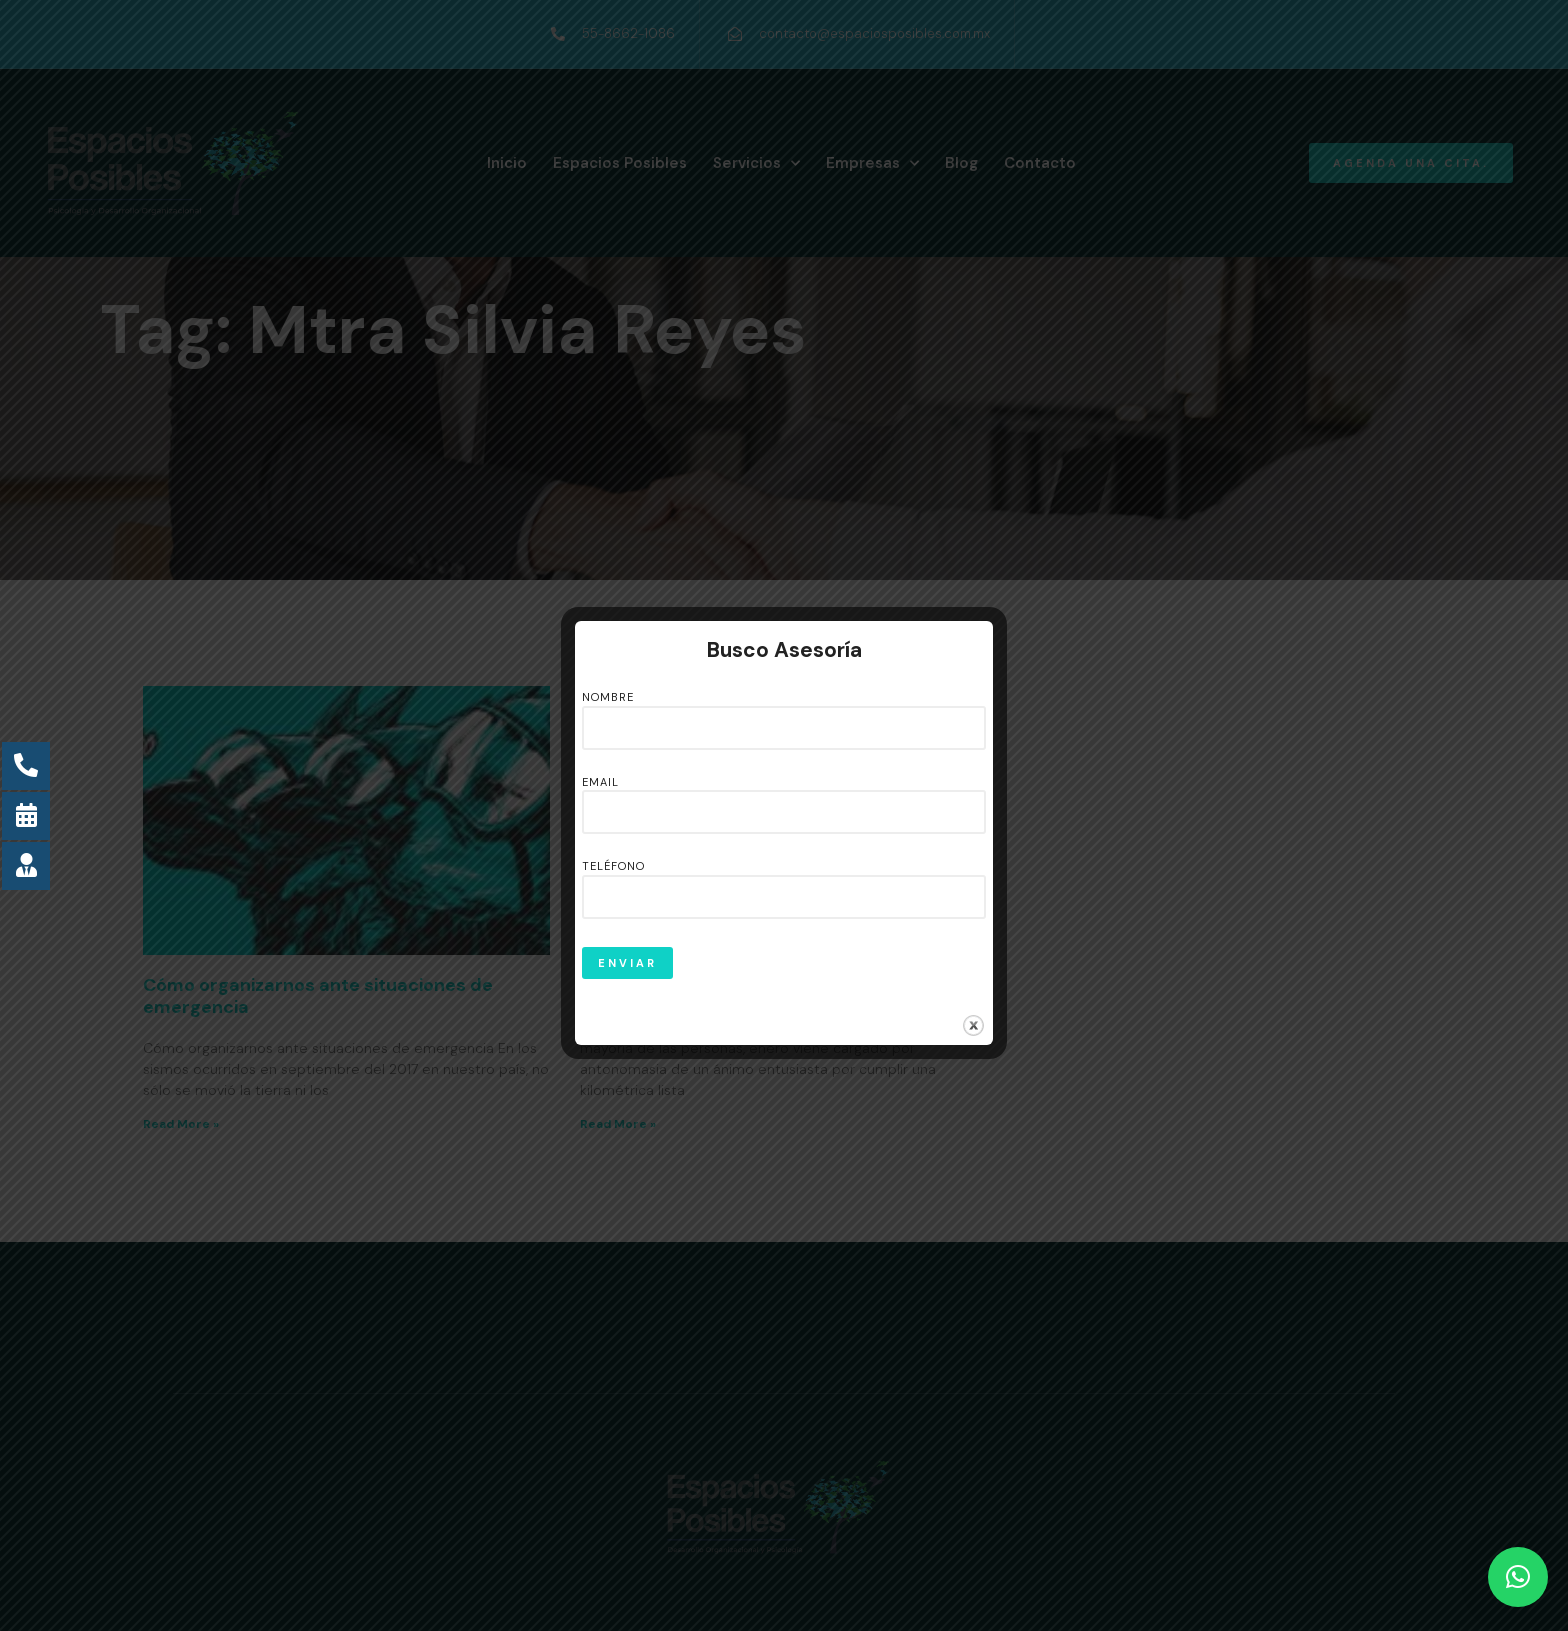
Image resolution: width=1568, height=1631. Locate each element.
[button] (1518, 1577)
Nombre (784, 713)
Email (784, 798)
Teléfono (784, 882)
